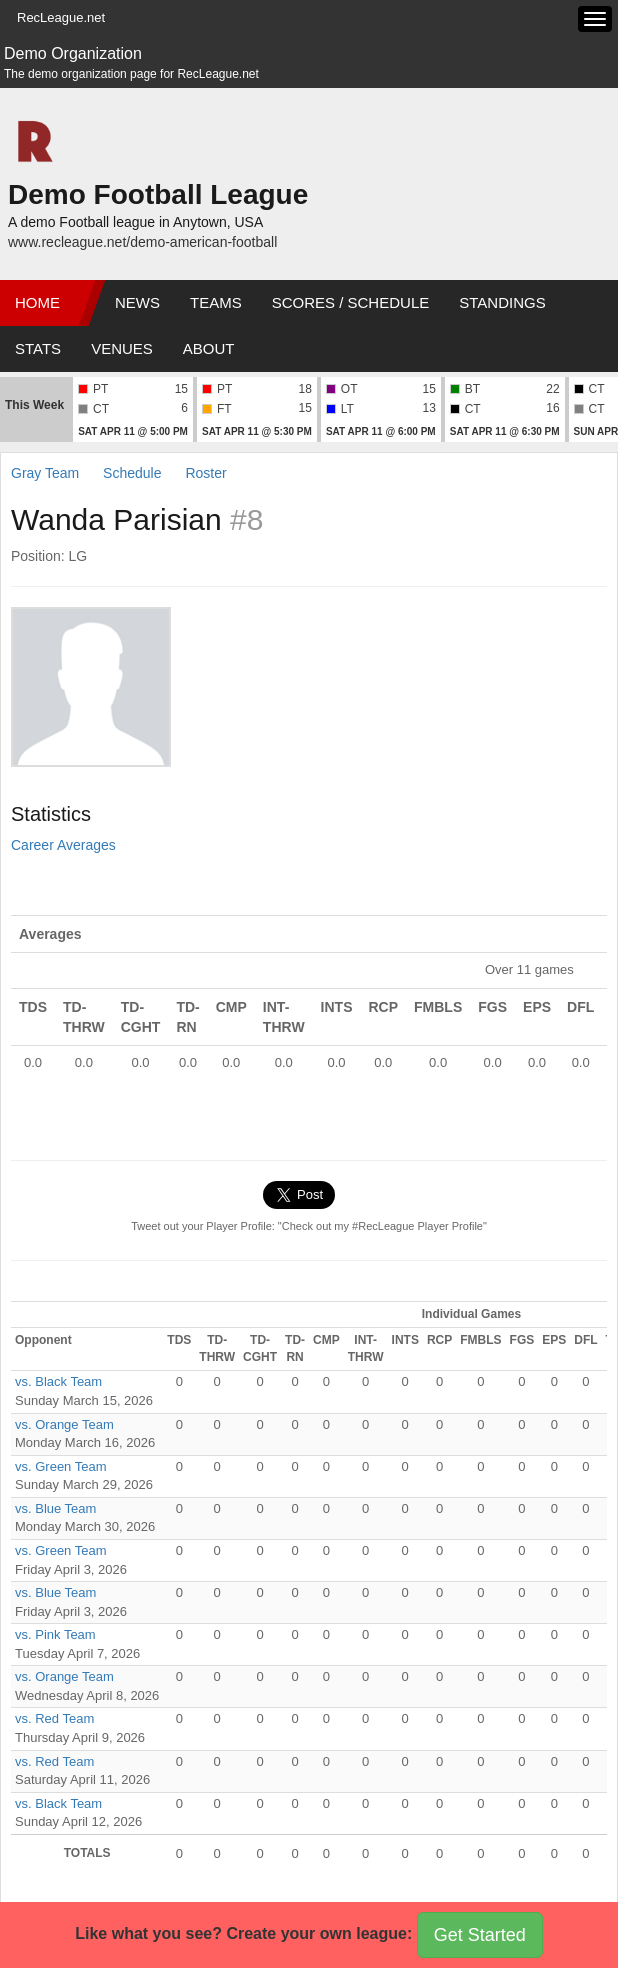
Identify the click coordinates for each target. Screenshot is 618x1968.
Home (37, 302)
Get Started (480, 1935)
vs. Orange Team (64, 1424)
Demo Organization (73, 53)
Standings (502, 302)
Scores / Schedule (351, 302)
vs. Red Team (54, 1718)
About (209, 348)
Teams (216, 302)
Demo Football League (158, 194)
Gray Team (45, 473)
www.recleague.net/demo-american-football (142, 242)
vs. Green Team (61, 1466)
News (137, 302)
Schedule (132, 473)
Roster (205, 473)
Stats (38, 348)
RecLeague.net (61, 17)
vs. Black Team (58, 1381)
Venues (122, 348)
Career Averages (63, 845)
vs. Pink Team (55, 1634)
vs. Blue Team (55, 1508)
